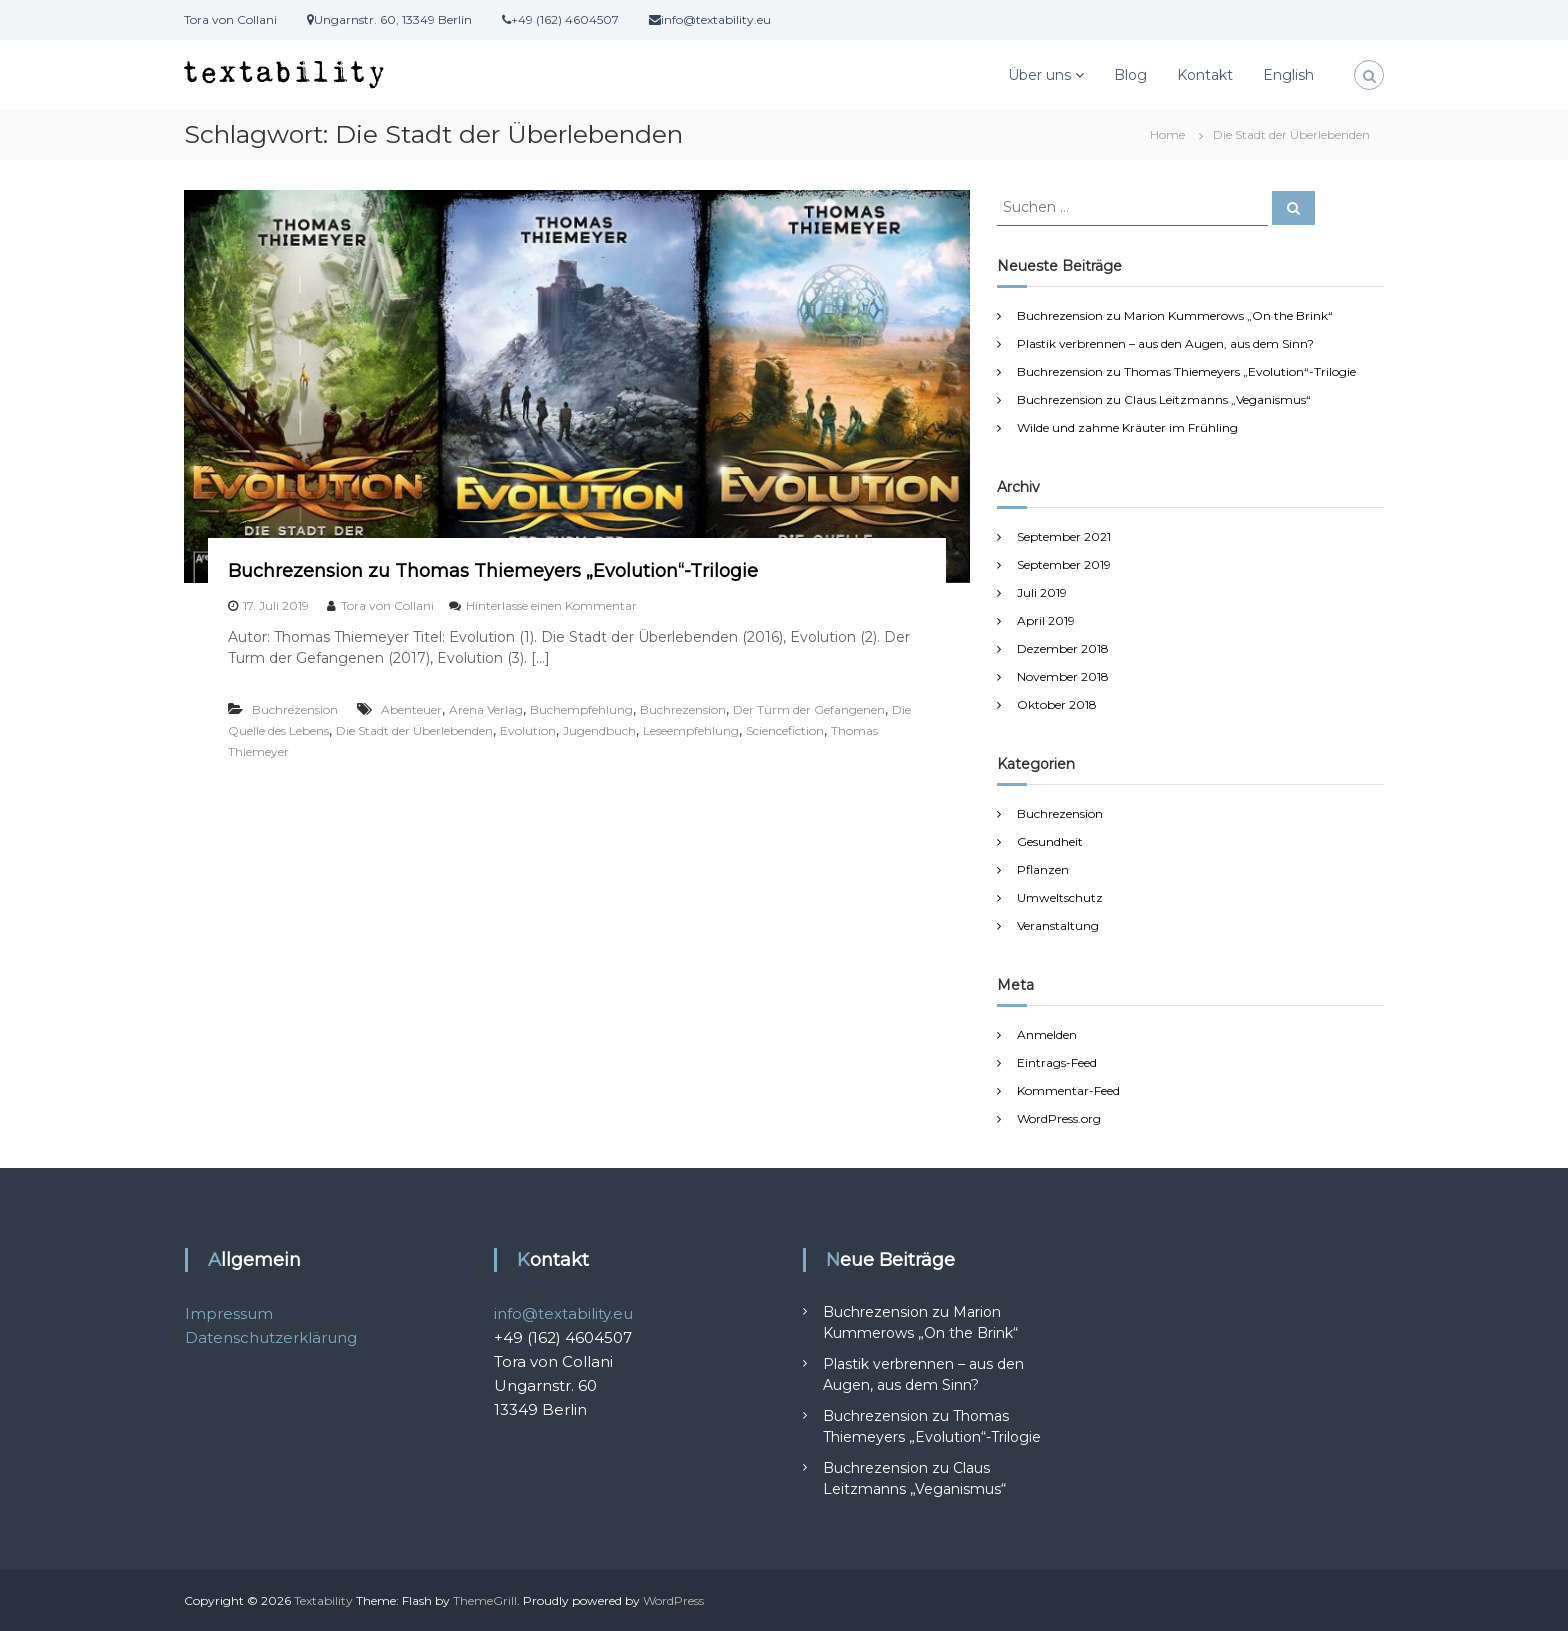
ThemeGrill (485, 1600)
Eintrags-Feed (1057, 1062)
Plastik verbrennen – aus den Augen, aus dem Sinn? (1165, 343)
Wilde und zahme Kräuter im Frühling (1127, 427)
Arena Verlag (486, 709)
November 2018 (1063, 676)
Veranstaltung (1058, 925)
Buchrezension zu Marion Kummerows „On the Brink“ (1175, 315)
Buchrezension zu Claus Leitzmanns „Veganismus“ (1164, 399)
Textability (323, 1600)
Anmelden (1047, 1034)
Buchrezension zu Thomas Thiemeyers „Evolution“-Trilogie (493, 571)
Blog (1130, 75)
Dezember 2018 (1063, 648)
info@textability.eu (563, 1313)
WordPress (673, 1600)
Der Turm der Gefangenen (809, 709)
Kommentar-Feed (1068, 1090)
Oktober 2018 (1057, 704)
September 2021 (1064, 536)
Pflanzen (1043, 869)
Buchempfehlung (581, 709)
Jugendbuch (599, 730)
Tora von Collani (387, 605)
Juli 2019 (1042, 592)
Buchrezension (295, 709)
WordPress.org (1059, 1118)
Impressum (229, 1313)
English (1288, 75)
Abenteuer (411, 709)
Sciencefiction (785, 730)
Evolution (528, 730)
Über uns (1039, 75)
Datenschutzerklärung (271, 1337)
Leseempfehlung (691, 730)
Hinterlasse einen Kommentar (551, 605)
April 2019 (1046, 620)
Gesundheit (1050, 841)
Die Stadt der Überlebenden (414, 730)
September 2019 (1064, 564)
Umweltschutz (1060, 897)
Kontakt (1205, 75)
